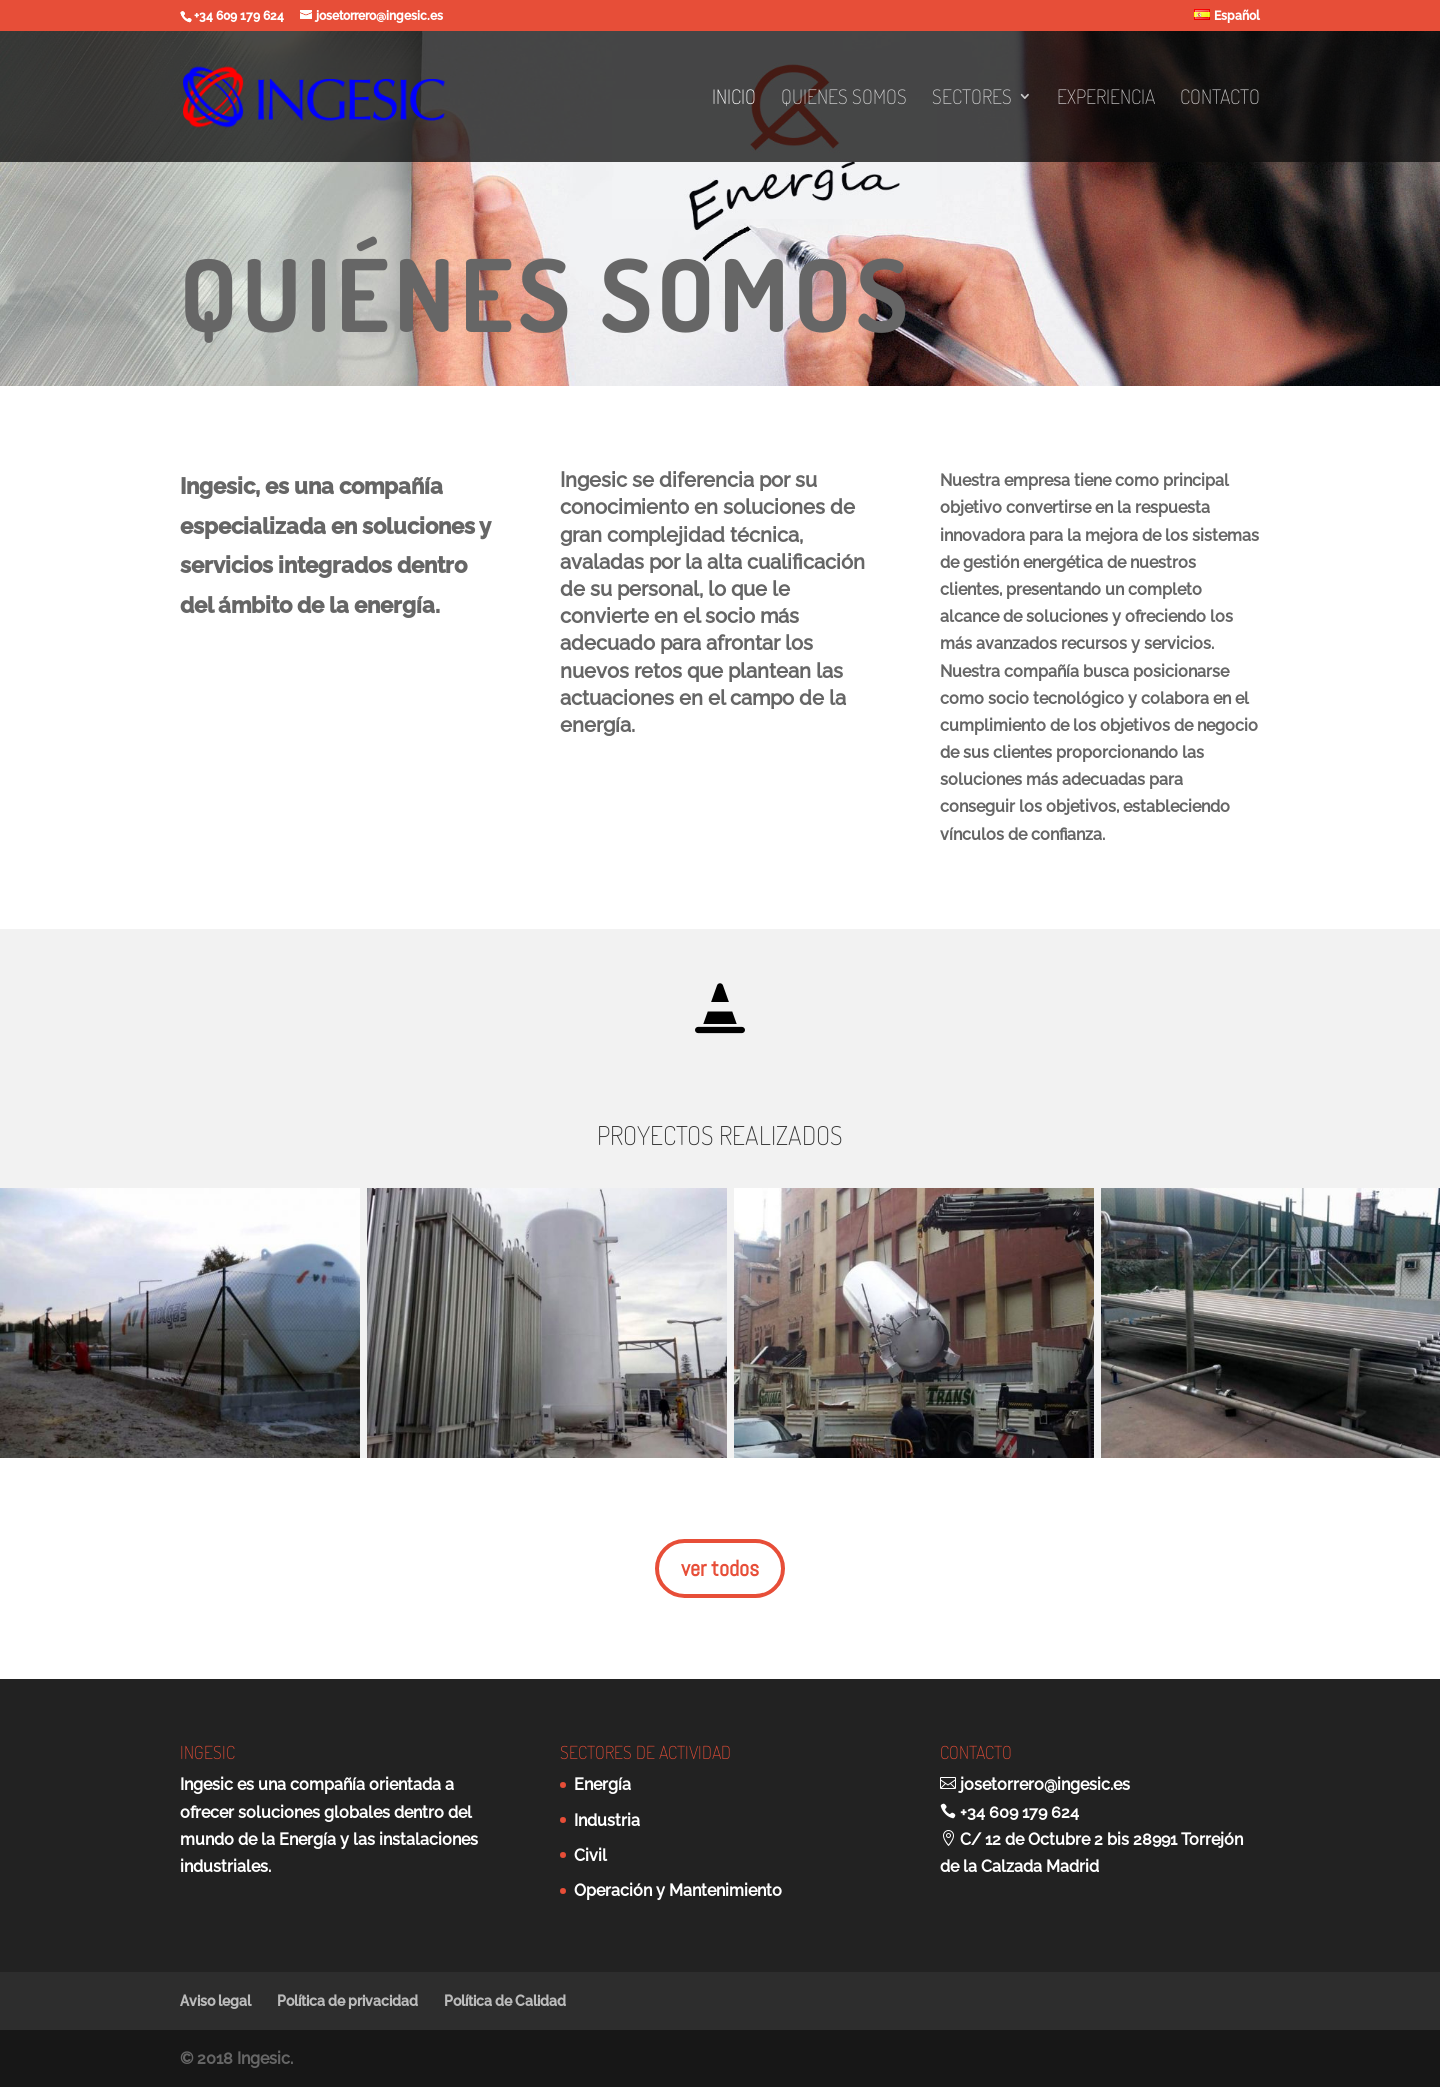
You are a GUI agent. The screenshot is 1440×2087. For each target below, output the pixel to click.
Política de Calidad (505, 2001)
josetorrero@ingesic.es (1045, 1784)
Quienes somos (844, 99)
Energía (602, 1784)
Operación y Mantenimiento (678, 1890)
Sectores (972, 99)
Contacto (1220, 99)
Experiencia (1106, 99)
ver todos (720, 1568)
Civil (590, 1855)
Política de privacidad (347, 2001)
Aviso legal (215, 2001)
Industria (607, 1820)
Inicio (734, 99)
